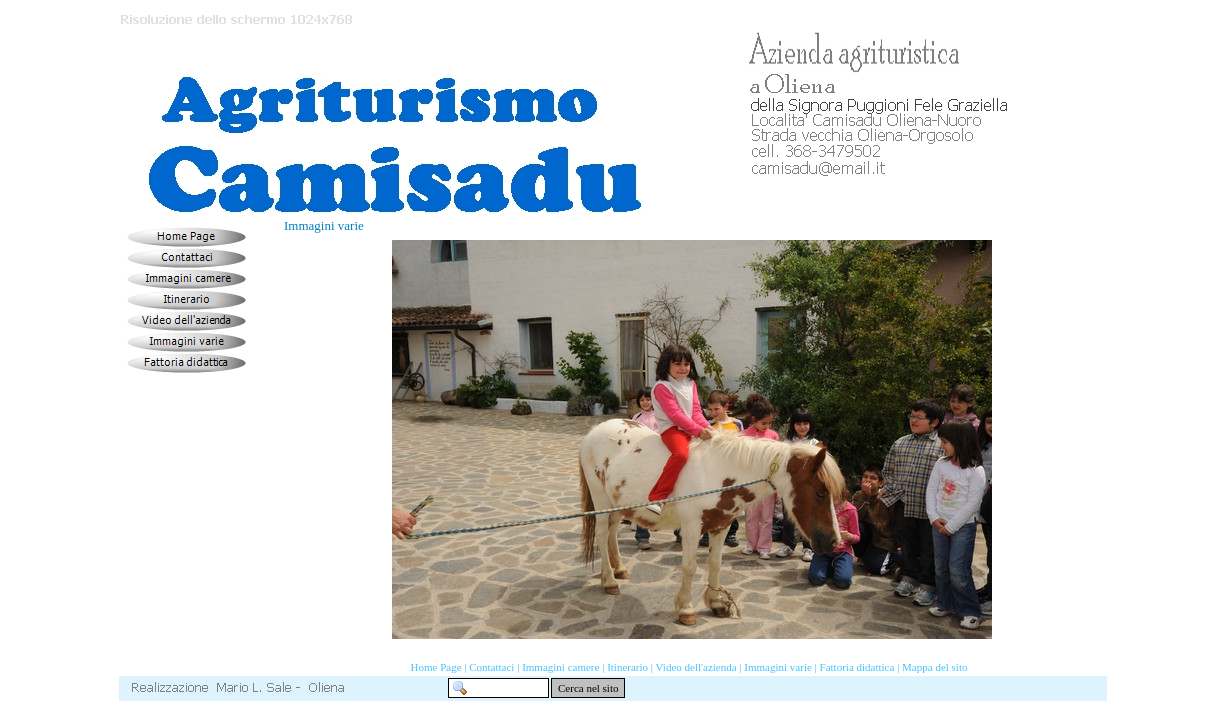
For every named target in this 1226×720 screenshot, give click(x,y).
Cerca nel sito (588, 688)
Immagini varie (778, 667)
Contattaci (491, 667)
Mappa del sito (934, 667)
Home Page (436, 667)
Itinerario (627, 667)
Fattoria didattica (857, 667)
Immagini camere (560, 667)
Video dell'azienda (696, 667)
